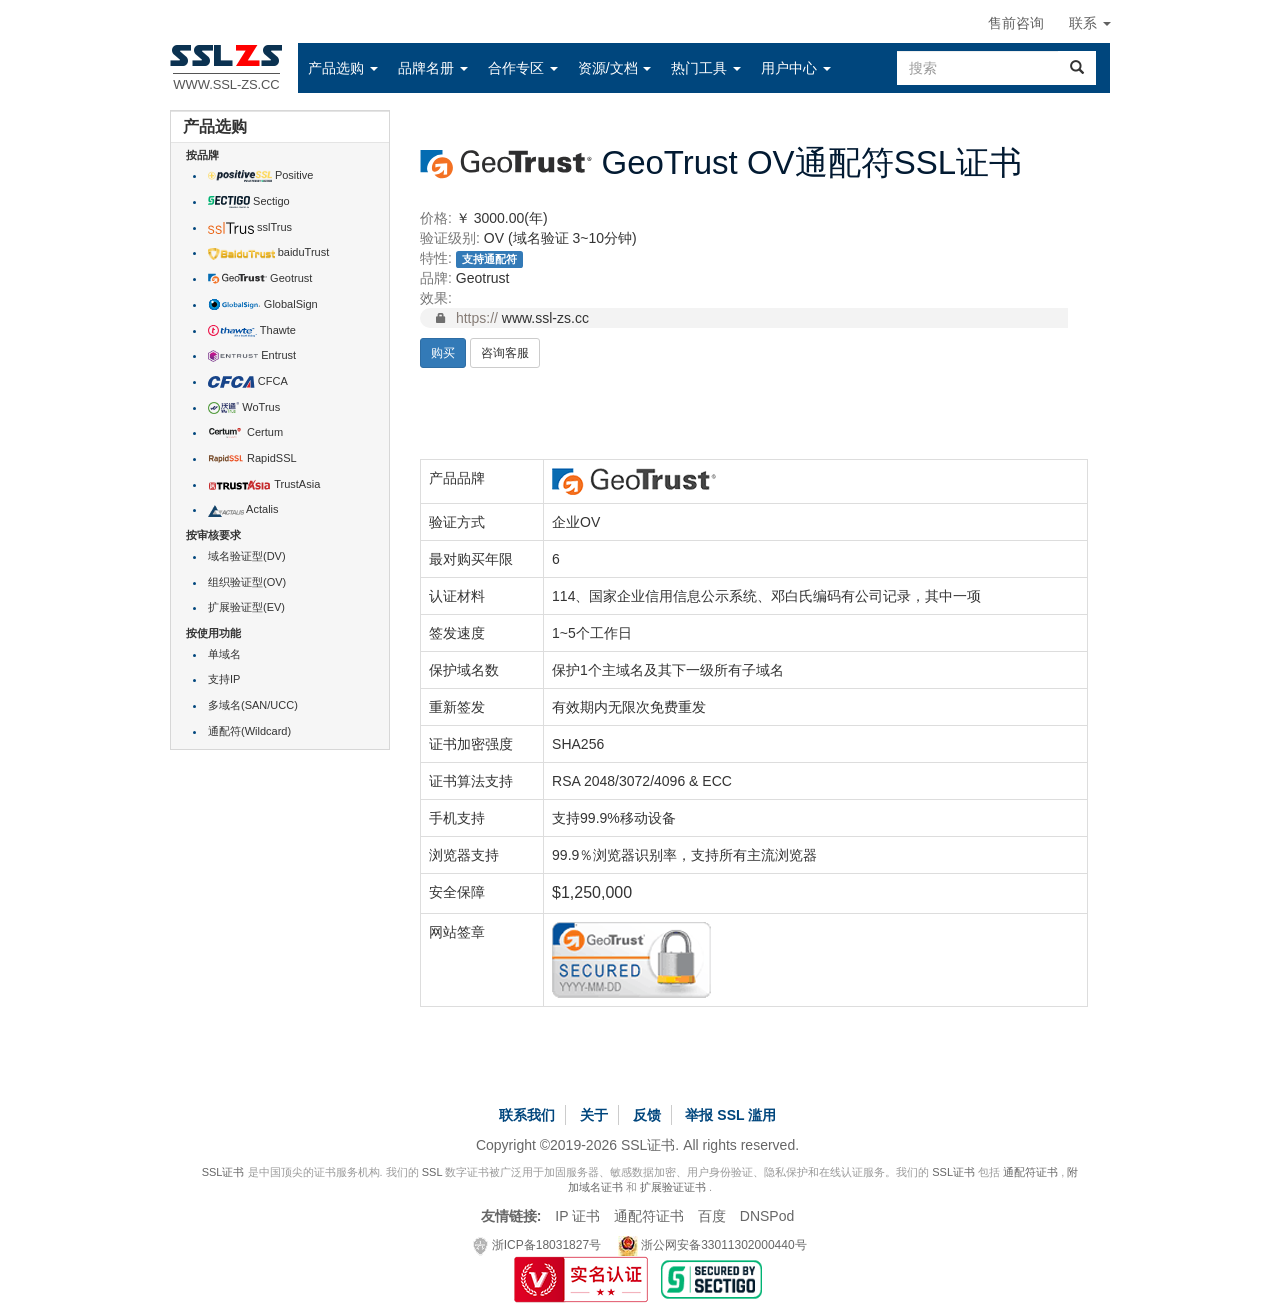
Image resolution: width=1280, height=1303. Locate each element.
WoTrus (244, 407)
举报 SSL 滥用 (730, 1115)
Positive (260, 175)
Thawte (252, 330)
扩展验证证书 (673, 1187)
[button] (343, 68)
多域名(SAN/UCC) (253, 705)
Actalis (243, 509)
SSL (432, 1172)
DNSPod (767, 1216)
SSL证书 (223, 1172)
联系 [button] (1090, 23)
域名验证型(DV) (247, 556)
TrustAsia (264, 484)
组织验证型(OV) (247, 582)
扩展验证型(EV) (246, 607)
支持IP (224, 679)
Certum (245, 432)
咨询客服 (505, 353)
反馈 (647, 1115)
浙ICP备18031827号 (537, 1245)
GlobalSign (263, 304)
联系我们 (527, 1115)
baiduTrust (268, 252)
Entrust (252, 355)
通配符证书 (1030, 1172)
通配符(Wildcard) (249, 731)
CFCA (248, 381)
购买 (443, 353)
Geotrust (260, 278)
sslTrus (250, 227)
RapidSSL (252, 458)
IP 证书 (577, 1216)
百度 (712, 1216)
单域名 (224, 654)
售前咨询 (1016, 23)
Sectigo (249, 201)
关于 (594, 1115)
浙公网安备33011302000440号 (712, 1245)
